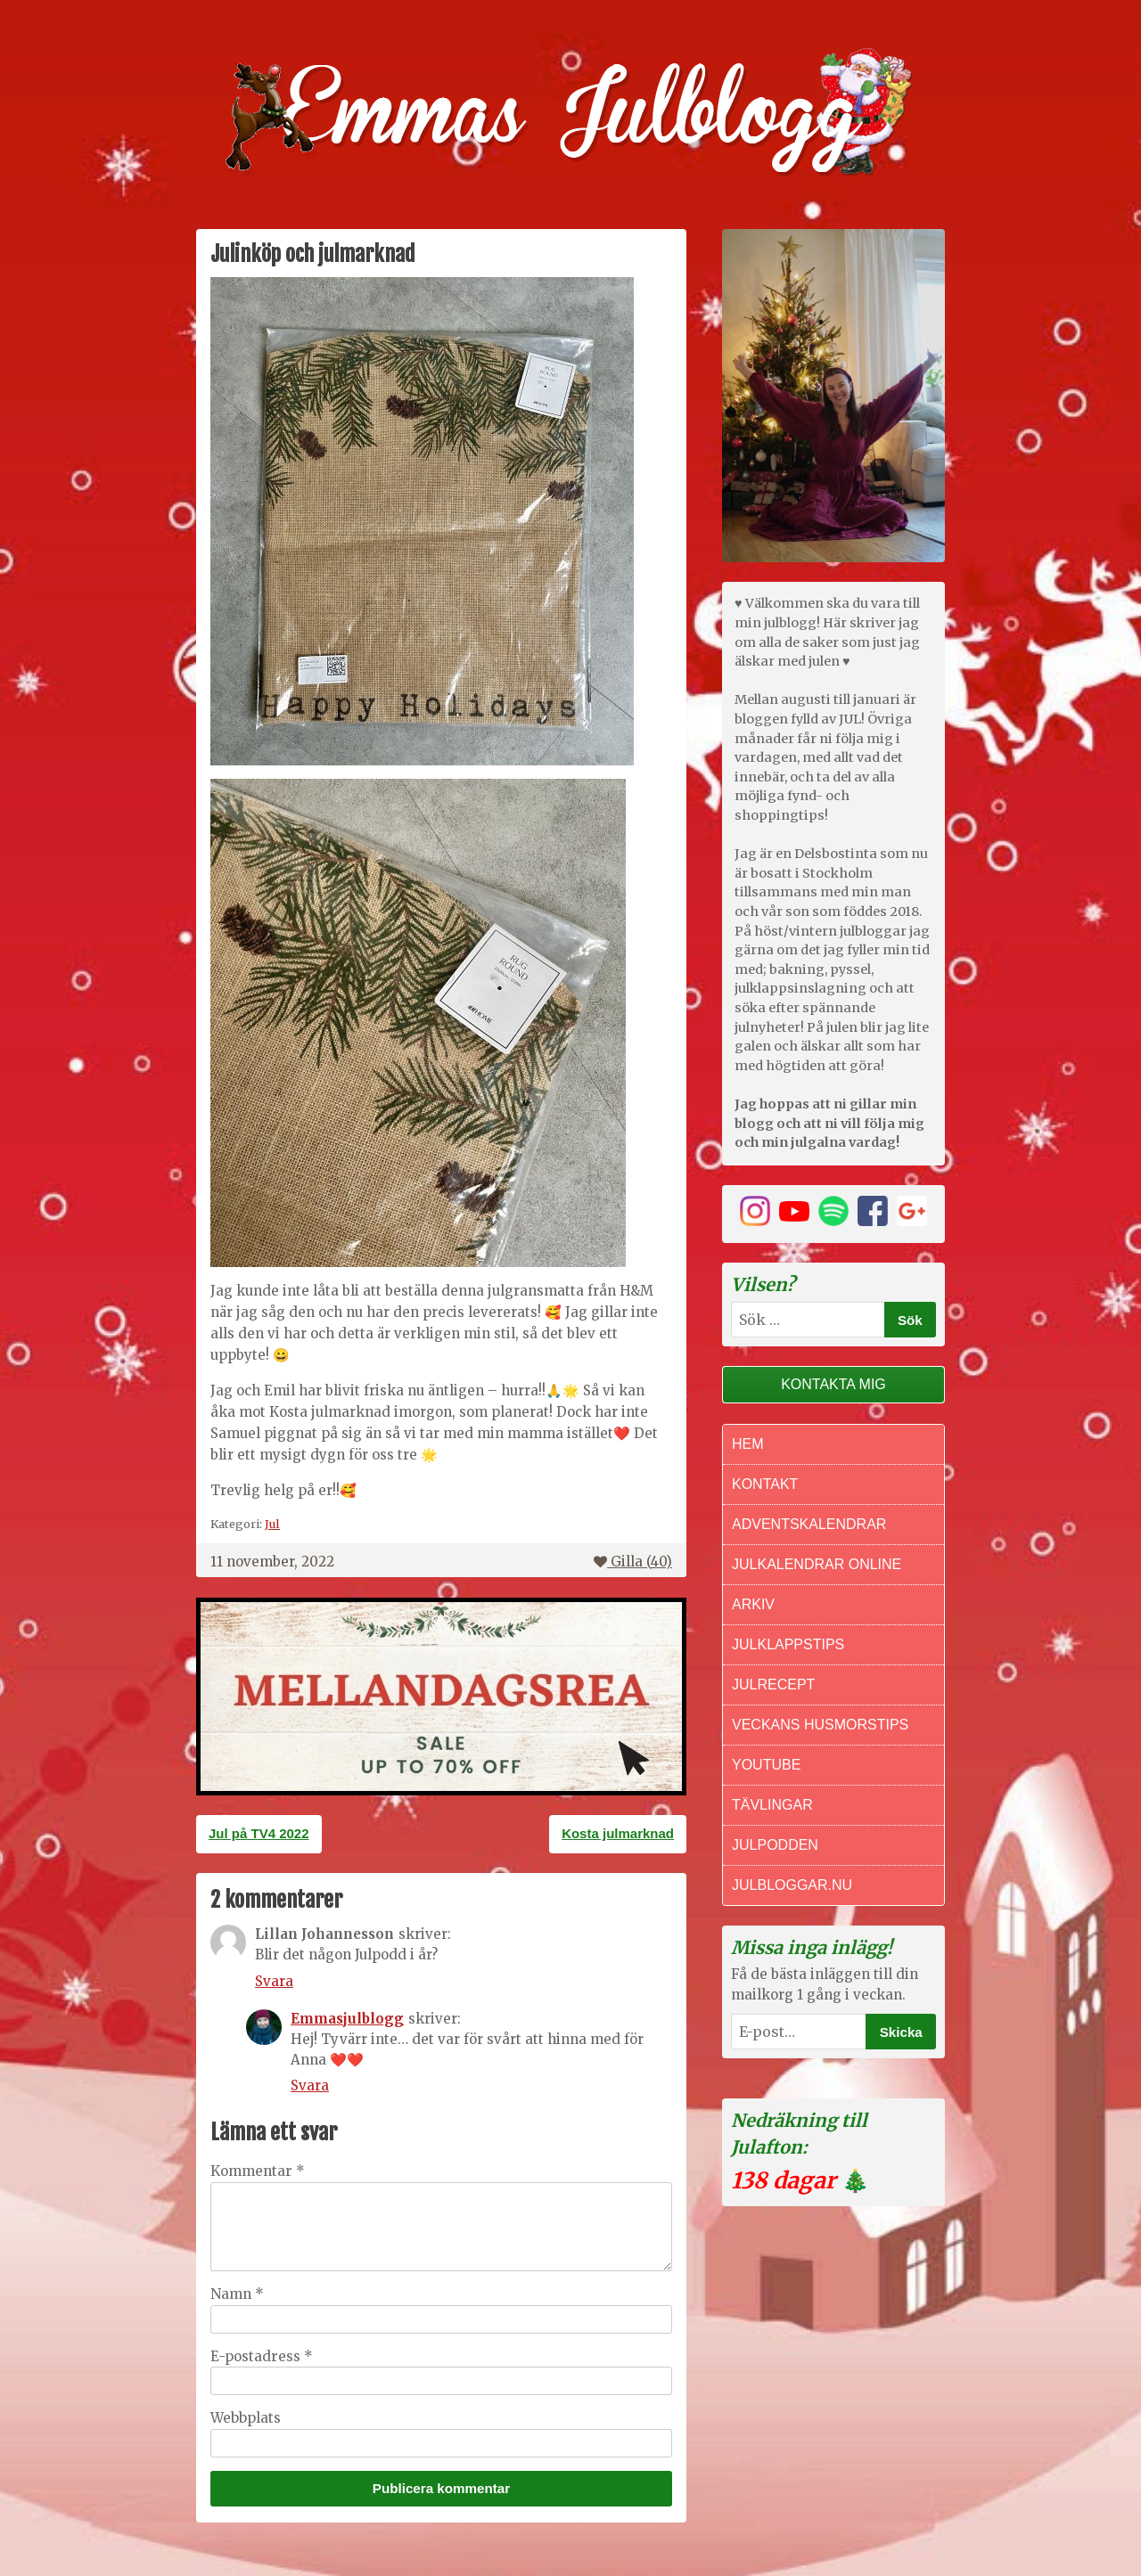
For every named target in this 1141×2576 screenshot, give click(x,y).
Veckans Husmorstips (820, 1724)
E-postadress (261, 2356)
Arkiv (753, 1604)
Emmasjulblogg (347, 2018)
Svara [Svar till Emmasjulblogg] (310, 2085)
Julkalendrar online (816, 1564)
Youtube (766, 1764)
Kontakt (765, 1484)
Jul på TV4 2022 (259, 1833)
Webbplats (245, 2417)
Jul (272, 1524)
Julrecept (773, 1684)
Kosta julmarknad (618, 1833)
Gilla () (633, 1561)
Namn (237, 2294)
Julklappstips (788, 1644)
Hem (748, 1444)
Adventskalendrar (809, 1524)
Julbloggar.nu (792, 1885)
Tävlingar (772, 1804)
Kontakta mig (833, 1384)
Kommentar (257, 2171)
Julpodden (775, 1844)
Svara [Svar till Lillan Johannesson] (274, 1981)
